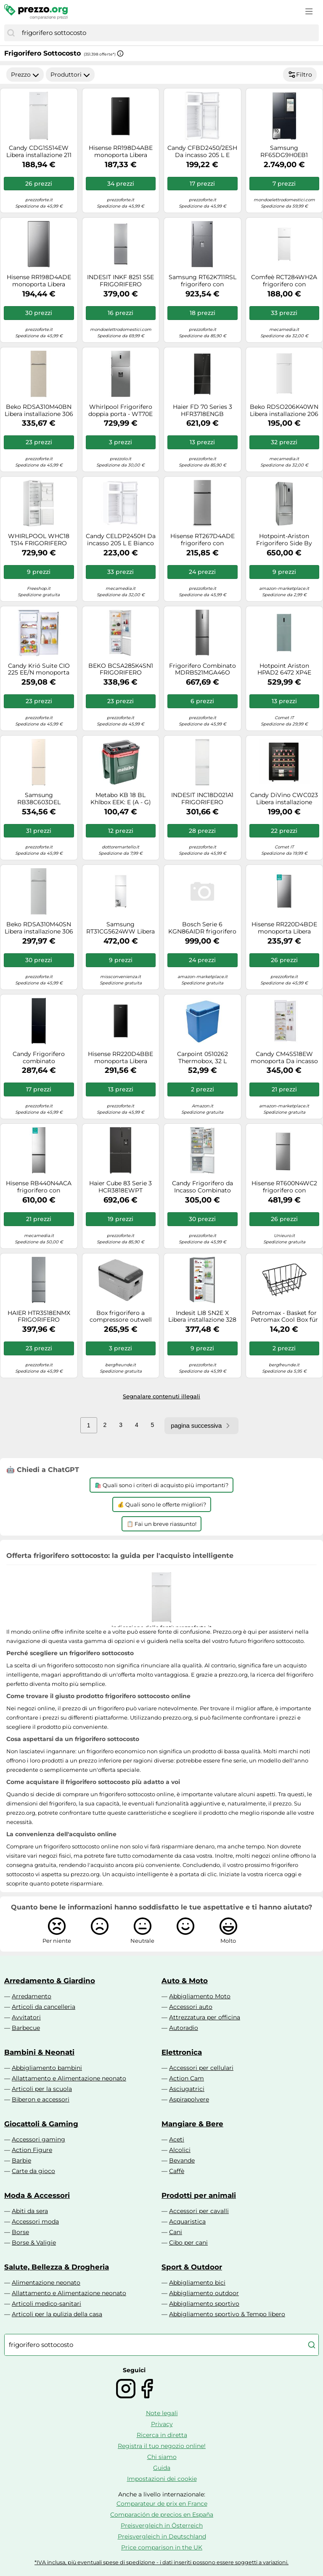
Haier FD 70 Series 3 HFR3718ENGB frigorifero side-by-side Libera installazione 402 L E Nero (202, 410)
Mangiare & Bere (192, 2124)
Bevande (182, 2160)
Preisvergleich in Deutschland (162, 2536)
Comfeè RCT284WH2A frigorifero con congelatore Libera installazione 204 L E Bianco (284, 281)
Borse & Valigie (34, 2242)
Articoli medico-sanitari (46, 2303)
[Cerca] (11, 32)
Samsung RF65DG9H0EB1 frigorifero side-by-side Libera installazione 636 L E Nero (284, 151)
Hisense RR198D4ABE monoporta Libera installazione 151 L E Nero (121, 151)
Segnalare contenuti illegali (161, 1396)
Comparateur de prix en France (161, 2503)
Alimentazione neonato (46, 2282)
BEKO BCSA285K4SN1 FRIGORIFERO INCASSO (120, 669)
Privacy (162, 2424)
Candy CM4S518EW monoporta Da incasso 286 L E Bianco (284, 1058)
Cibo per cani (188, 2242)
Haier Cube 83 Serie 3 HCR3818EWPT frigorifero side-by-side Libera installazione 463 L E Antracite (120, 1187)
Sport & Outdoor (192, 2267)
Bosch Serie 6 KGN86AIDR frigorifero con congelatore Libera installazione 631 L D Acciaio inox (202, 928)
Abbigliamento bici (197, 2282)
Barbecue (26, 2028)
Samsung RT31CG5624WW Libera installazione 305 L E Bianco (120, 928)
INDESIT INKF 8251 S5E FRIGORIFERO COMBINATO (120, 281)
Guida (161, 2468)
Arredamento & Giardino (49, 1980)
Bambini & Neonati (39, 2052)
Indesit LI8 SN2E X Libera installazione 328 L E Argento (202, 1316)
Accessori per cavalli (199, 2211)
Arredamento (31, 1996)
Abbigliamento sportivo (204, 2303)
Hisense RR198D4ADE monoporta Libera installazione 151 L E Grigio (39, 281)
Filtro (300, 74)
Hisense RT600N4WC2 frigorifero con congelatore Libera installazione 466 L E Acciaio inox (284, 1187)
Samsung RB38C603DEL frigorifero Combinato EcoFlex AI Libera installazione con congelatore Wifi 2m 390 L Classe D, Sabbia (38, 799)
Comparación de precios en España (161, 2514)
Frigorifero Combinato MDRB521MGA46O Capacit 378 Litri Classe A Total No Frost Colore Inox (202, 669)
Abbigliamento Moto (199, 1996)
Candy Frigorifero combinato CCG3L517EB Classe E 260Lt (39, 1058)
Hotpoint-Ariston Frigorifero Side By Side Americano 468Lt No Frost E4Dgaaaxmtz (284, 540)
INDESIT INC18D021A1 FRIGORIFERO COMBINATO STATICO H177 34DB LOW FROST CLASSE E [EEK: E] (202, 799)
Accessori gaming (38, 2139)
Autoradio (183, 2028)
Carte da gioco (33, 2171)
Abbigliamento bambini (47, 2068)
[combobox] (168, 32)
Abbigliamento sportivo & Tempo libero (227, 2314)
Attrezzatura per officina (204, 2017)
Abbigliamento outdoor (204, 2293)
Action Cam (186, 2078)
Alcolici (180, 2150)
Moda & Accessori (37, 2195)
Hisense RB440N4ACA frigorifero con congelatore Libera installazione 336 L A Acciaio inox (38, 1187)
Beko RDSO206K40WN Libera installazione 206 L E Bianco (284, 410)
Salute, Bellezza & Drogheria (56, 2267)
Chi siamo (162, 2457)
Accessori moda (35, 2221)
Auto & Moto (185, 1980)
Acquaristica (187, 2221)
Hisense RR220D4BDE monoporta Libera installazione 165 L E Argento (284, 928)
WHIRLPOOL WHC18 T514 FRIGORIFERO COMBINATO (38, 540)
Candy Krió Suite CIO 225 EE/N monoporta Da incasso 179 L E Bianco (39, 669)
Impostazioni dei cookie (162, 2479)
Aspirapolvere (189, 2099)
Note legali (162, 2413)
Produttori (70, 74)
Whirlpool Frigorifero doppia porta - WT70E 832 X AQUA (120, 410)
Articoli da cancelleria (43, 2007)
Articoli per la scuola (42, 2089)
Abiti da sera (30, 2211)
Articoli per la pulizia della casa (57, 2314)
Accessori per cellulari (201, 2068)
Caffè (176, 2171)
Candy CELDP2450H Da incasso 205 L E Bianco (121, 540)
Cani (175, 2232)
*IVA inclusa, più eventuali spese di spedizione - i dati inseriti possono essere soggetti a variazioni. (161, 2562)
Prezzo (25, 74)
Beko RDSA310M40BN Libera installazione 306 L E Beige (39, 410)
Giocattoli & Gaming (41, 2124)
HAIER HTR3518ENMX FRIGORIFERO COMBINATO (39, 1316)
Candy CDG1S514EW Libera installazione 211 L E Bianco (38, 151)
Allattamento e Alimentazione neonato (69, 2078)
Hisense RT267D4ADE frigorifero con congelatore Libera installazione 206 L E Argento (202, 540)
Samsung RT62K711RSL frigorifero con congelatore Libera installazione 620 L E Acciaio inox (202, 281)
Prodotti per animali (199, 2195)
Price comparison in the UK (161, 2547)
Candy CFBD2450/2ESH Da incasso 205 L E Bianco (202, 151)
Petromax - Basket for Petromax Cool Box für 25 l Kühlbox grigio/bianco (284, 1316)
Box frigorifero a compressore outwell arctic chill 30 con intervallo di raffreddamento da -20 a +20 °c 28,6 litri (120, 1316)
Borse (20, 2232)
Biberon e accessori (40, 2099)
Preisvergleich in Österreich (162, 2525)
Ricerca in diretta (162, 2435)
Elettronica (182, 2052)
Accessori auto (190, 2007)
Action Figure (32, 2150)
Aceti (176, 2139)
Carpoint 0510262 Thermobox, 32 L (202, 1058)
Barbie (21, 2160)
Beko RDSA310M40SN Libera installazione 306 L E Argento (39, 928)
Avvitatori (26, 2017)
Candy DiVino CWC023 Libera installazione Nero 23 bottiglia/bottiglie (284, 799)
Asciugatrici (186, 2089)
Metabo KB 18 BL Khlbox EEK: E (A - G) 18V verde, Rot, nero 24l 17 (120, 799)
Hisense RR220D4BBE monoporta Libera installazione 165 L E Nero (120, 1058)
